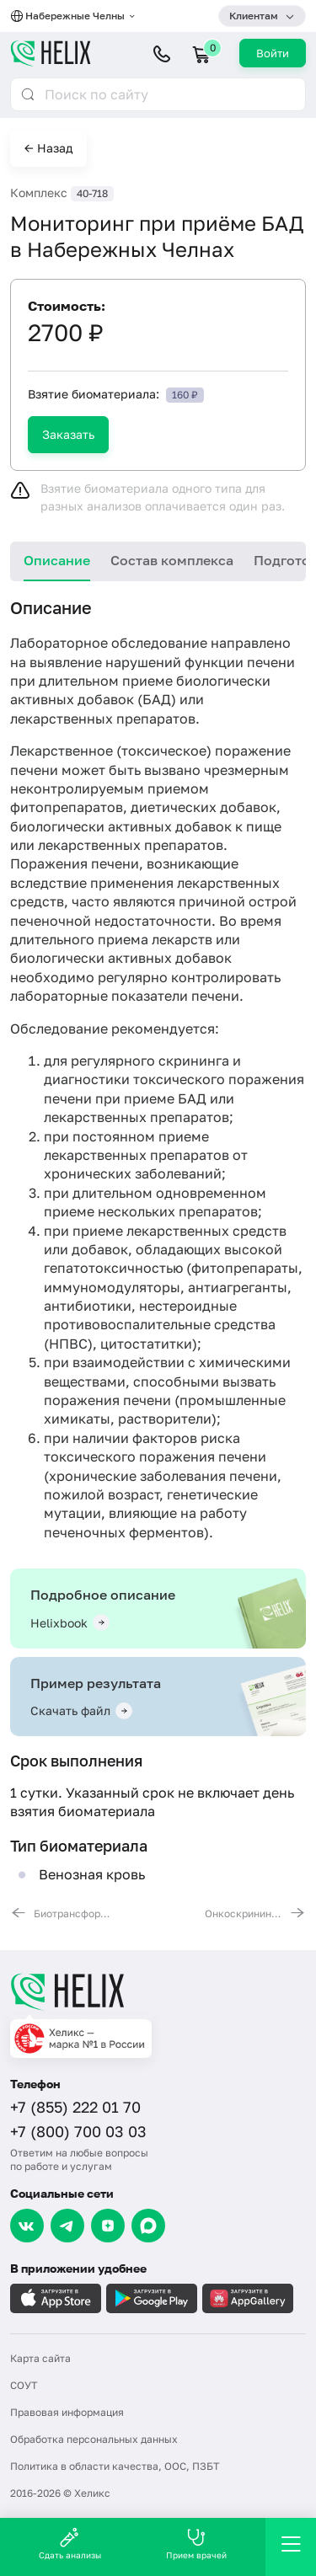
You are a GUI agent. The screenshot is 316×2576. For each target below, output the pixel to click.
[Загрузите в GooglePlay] (151, 2298)
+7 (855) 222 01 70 (75, 2107)
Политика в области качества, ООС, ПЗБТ (114, 2466)
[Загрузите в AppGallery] (247, 2298)
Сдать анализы (70, 2543)
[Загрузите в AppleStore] (55, 2298)
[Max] (148, 2225)
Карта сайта (40, 2358)
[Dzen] (108, 2225)
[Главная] (158, 1991)
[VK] (27, 2225)
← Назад (48, 148)
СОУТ (23, 2385)
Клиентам (253, 15)
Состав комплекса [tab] (171, 560)
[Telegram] (67, 2225)
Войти (272, 53)
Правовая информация (67, 2412)
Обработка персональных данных (94, 2439)
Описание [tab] (57, 560)
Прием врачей (196, 2543)
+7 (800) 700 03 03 (78, 2131)
